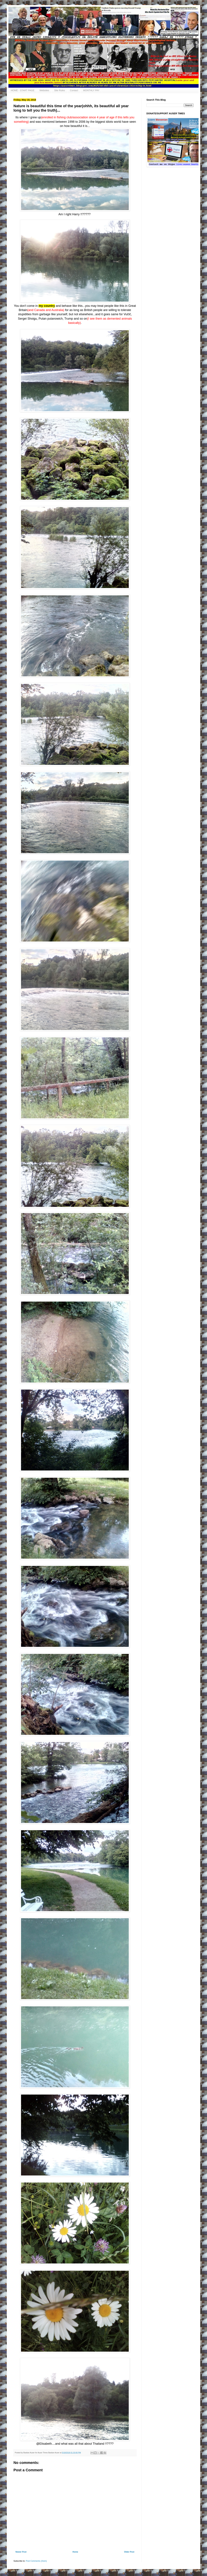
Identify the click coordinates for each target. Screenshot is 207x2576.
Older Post (129, 2552)
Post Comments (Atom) (36, 2561)
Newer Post (20, 2552)
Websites (44, 90)
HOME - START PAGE (22, 90)
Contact (74, 90)
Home (75, 2552)
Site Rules (59, 90)
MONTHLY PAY (91, 90)
